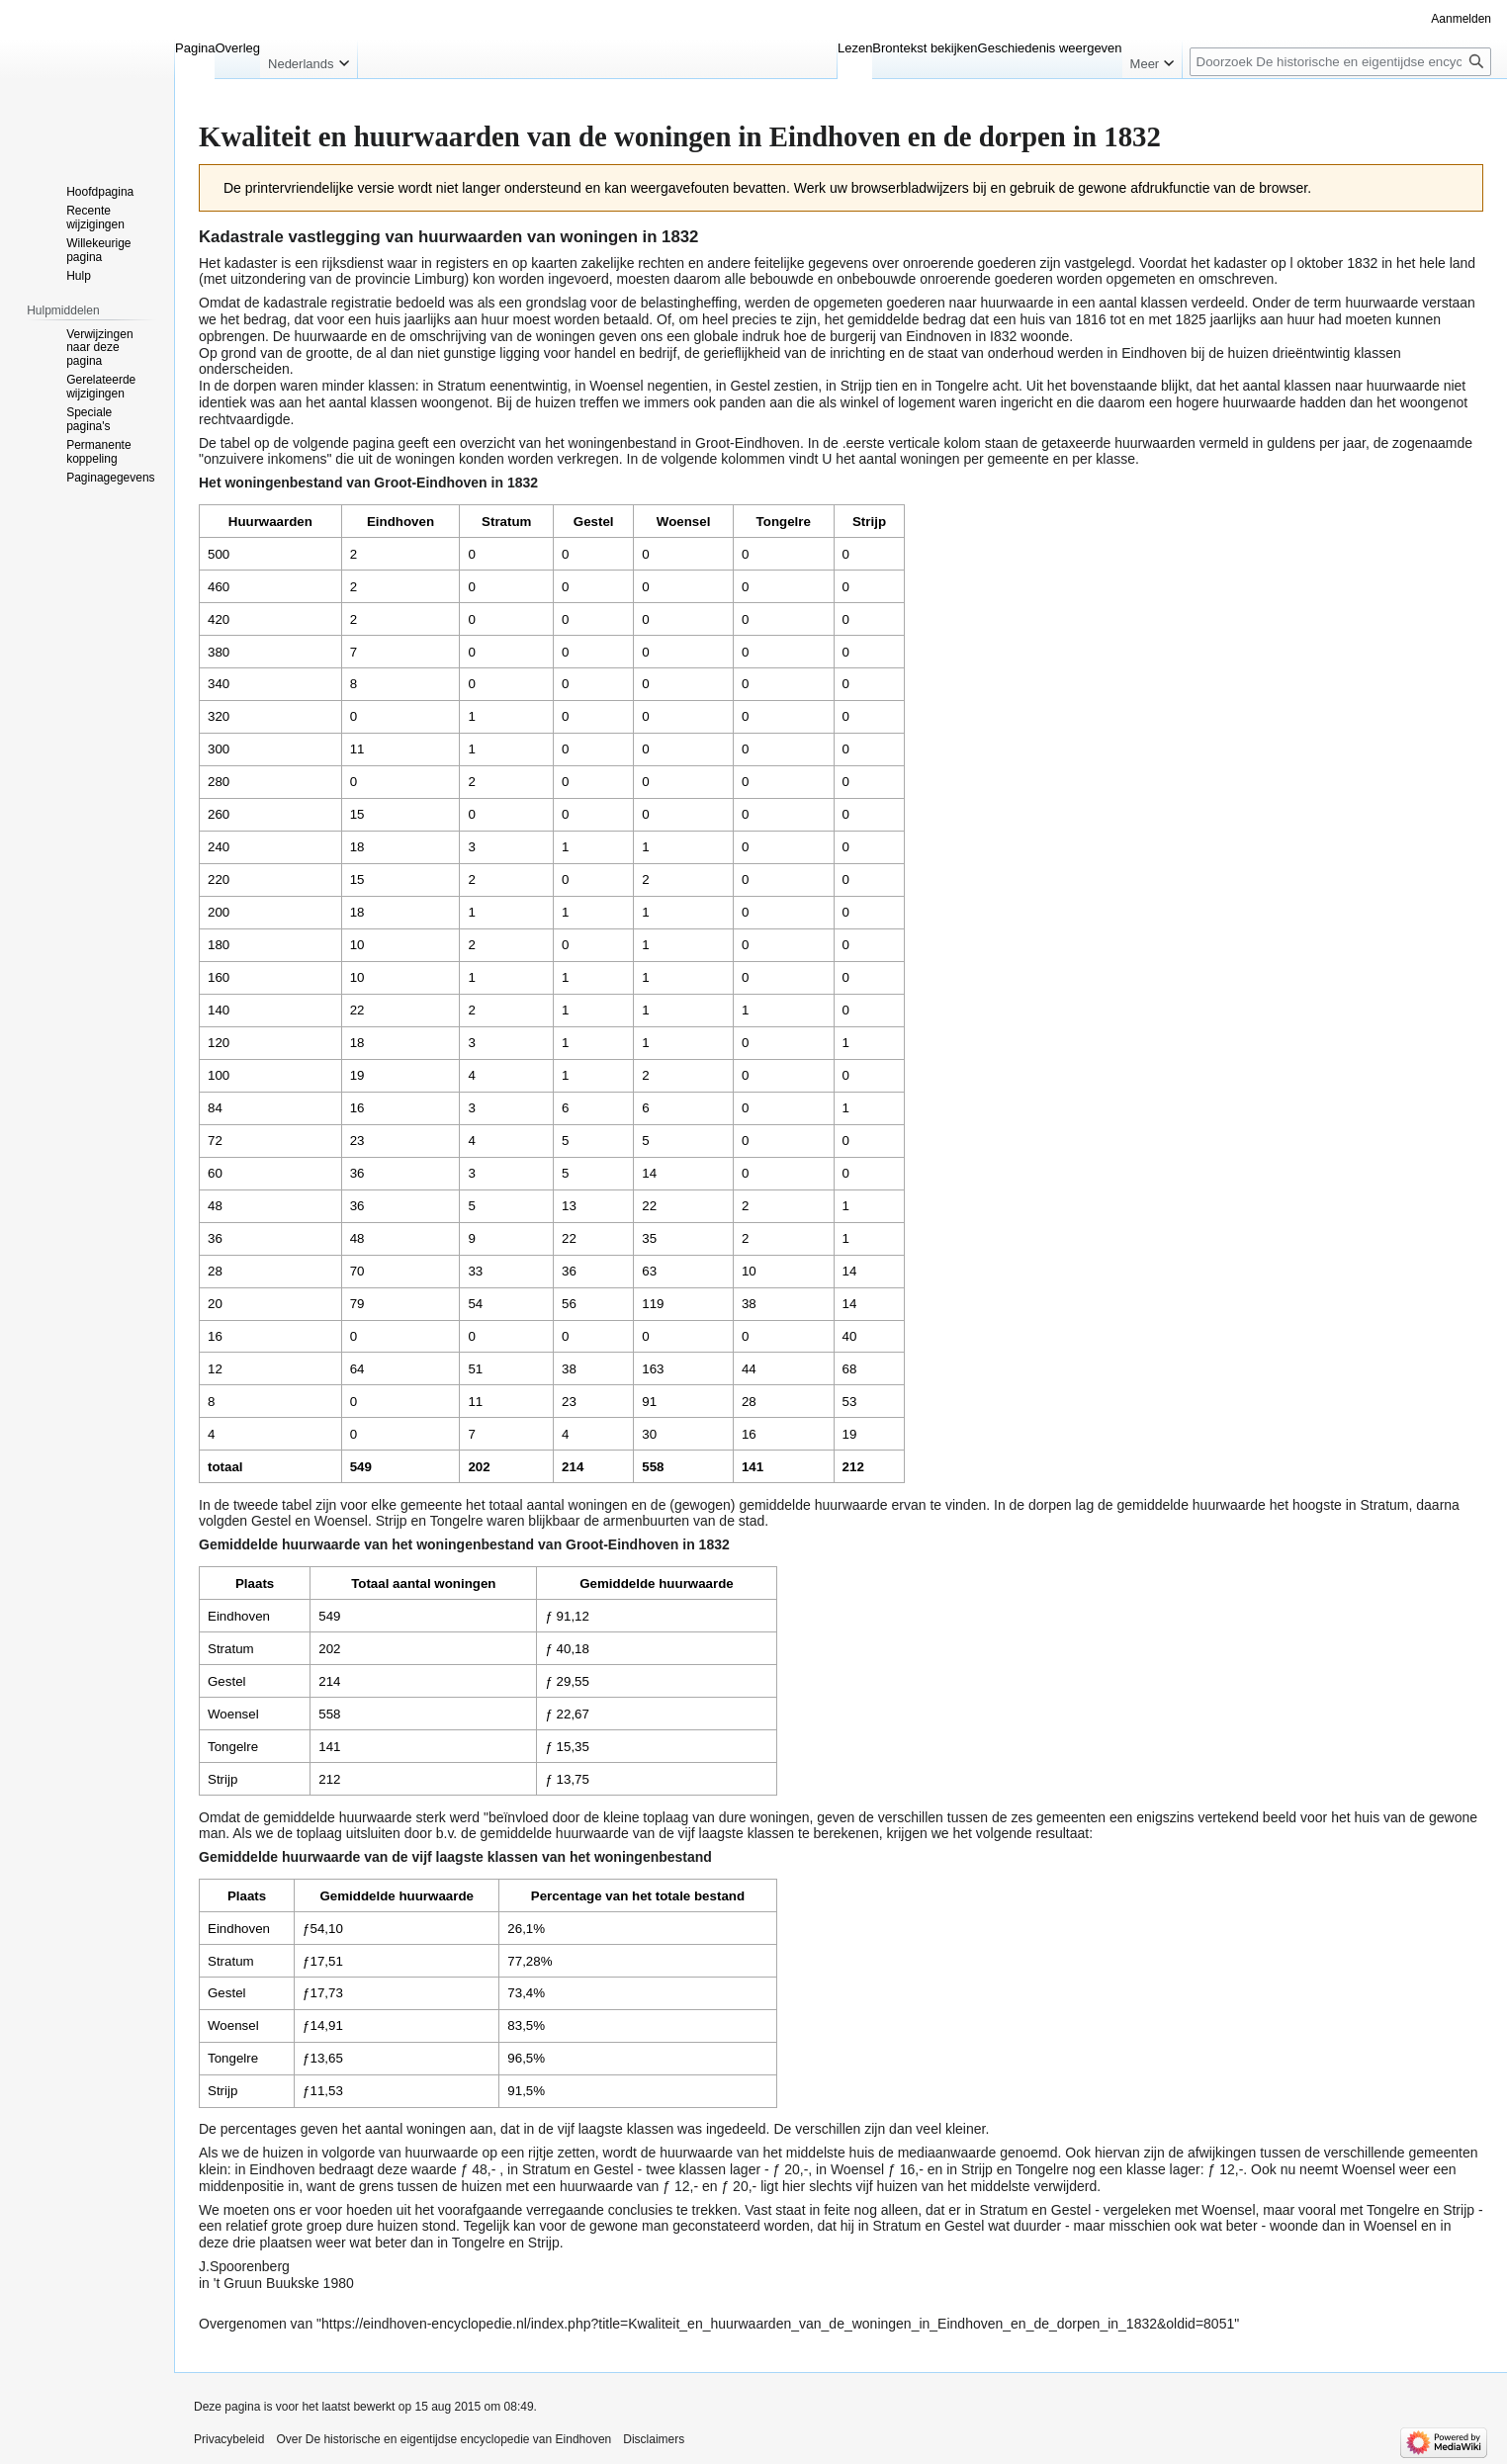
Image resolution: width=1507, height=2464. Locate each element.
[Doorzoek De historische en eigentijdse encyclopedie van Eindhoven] (1340, 61)
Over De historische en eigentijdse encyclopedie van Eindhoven (443, 2439)
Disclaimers (653, 2439)
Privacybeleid (229, 2439)
